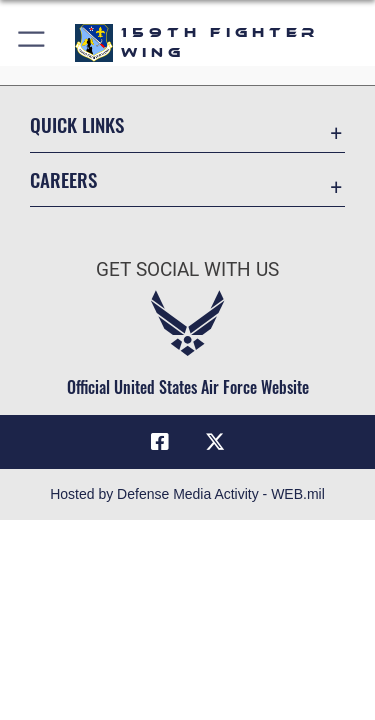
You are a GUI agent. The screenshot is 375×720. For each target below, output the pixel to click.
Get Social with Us (187, 269)
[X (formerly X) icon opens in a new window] (215, 442)
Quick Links (77, 124)
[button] (32, 42)
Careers (63, 179)
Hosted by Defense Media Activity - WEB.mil (187, 494)
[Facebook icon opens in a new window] (160, 442)
